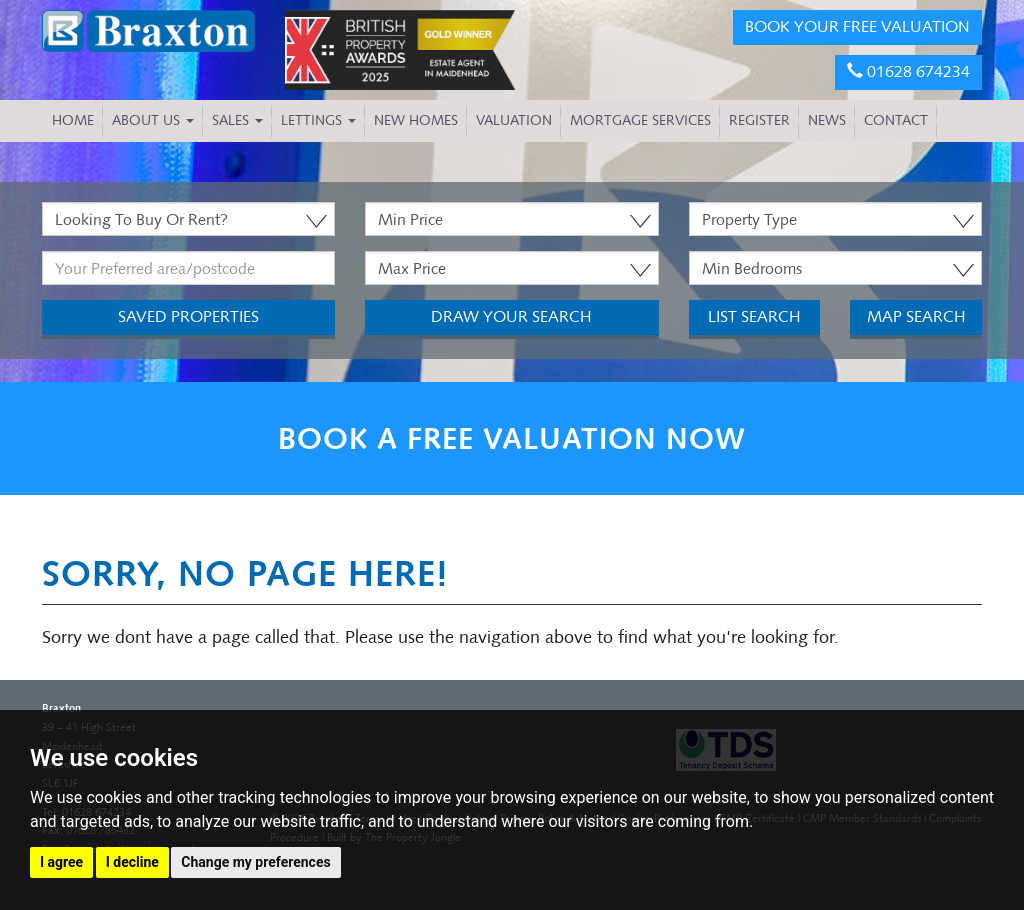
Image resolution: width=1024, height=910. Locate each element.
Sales (237, 120)
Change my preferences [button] (255, 862)
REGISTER (759, 120)
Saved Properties (188, 316)
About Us (153, 120)
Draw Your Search (511, 316)
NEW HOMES (416, 120)
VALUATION (514, 120)
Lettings (318, 120)
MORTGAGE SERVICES (640, 120)
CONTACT (896, 120)
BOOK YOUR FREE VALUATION (857, 26)
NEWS (827, 120)
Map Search (916, 316)
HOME (73, 120)
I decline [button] (132, 862)
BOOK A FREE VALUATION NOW (512, 438)
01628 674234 (908, 71)
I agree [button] (61, 862)
